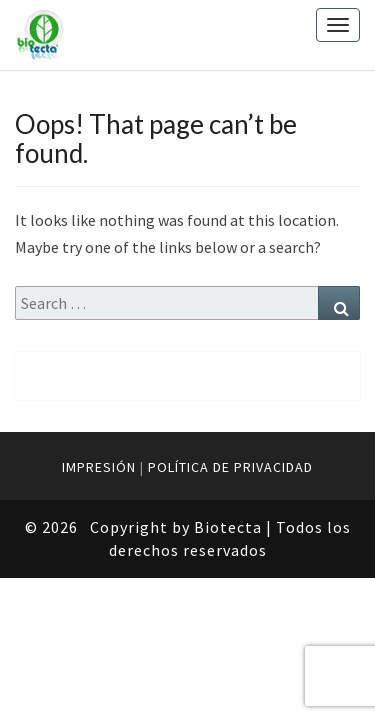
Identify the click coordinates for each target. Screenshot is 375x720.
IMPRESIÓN (99, 467)
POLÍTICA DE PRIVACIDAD (230, 467)
